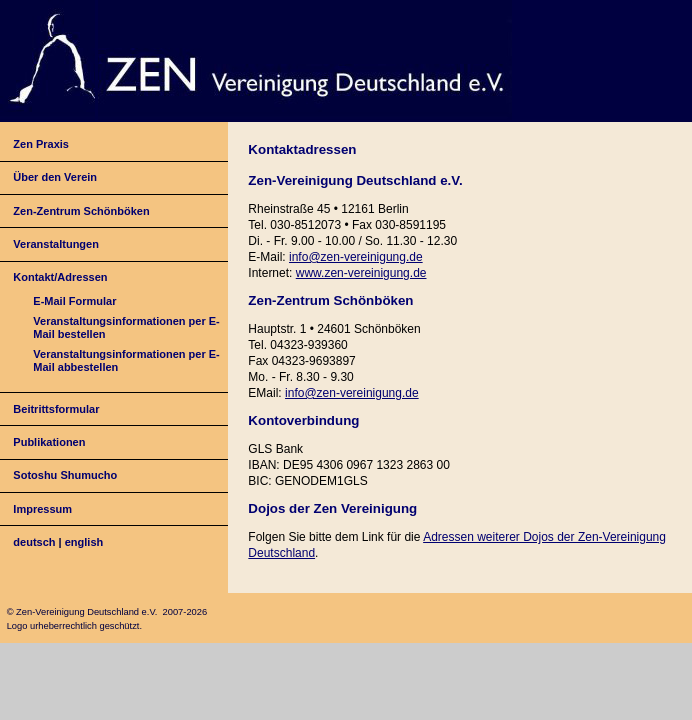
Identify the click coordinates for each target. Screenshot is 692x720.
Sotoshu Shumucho (65, 475)
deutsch (34, 542)
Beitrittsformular (56, 409)
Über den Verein (55, 177)
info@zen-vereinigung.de (356, 257)
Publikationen (49, 442)
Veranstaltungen (56, 244)
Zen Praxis (41, 144)
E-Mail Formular (74, 301)
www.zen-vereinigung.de (361, 273)
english (84, 542)
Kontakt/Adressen (60, 277)
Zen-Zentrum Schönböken (81, 211)
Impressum (42, 509)
